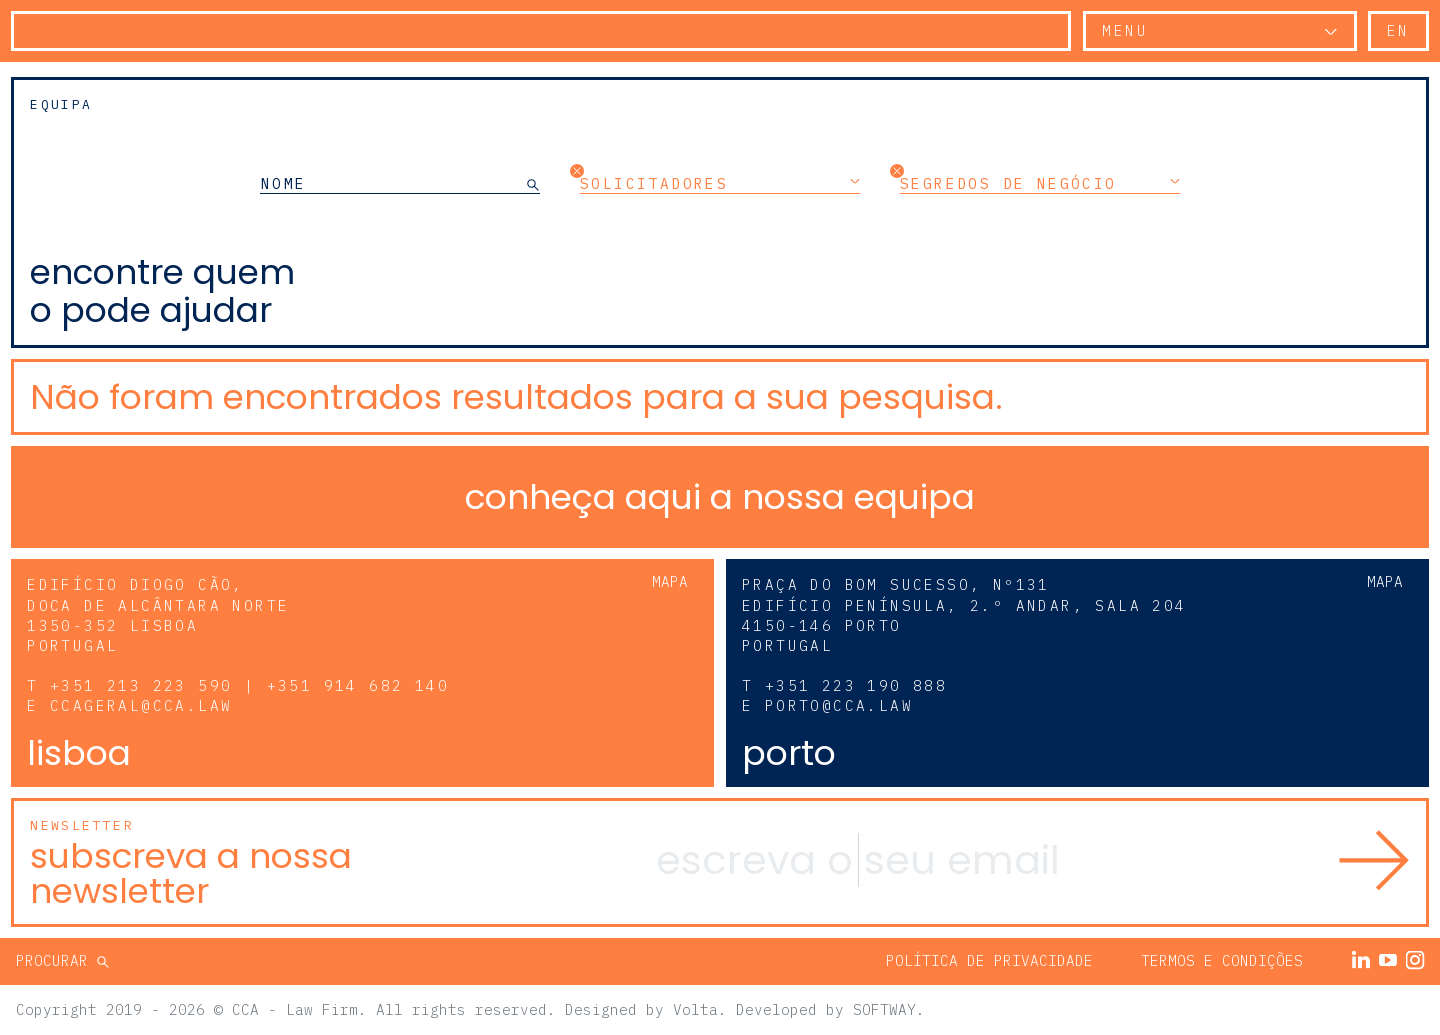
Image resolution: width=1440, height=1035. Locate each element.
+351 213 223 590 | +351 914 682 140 (249, 685)
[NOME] (393, 183)
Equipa (61, 104)
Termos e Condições (1222, 960)
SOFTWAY (884, 1009)
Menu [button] (1125, 30)
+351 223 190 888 (856, 685)
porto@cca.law (839, 705)
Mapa (670, 581)
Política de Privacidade (989, 960)
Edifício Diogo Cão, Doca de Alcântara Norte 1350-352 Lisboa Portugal (158, 614)
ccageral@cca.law (141, 705)
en (1398, 30)
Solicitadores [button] (720, 183)
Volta (695, 1009)
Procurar (56, 960)
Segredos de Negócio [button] (1040, 183)
